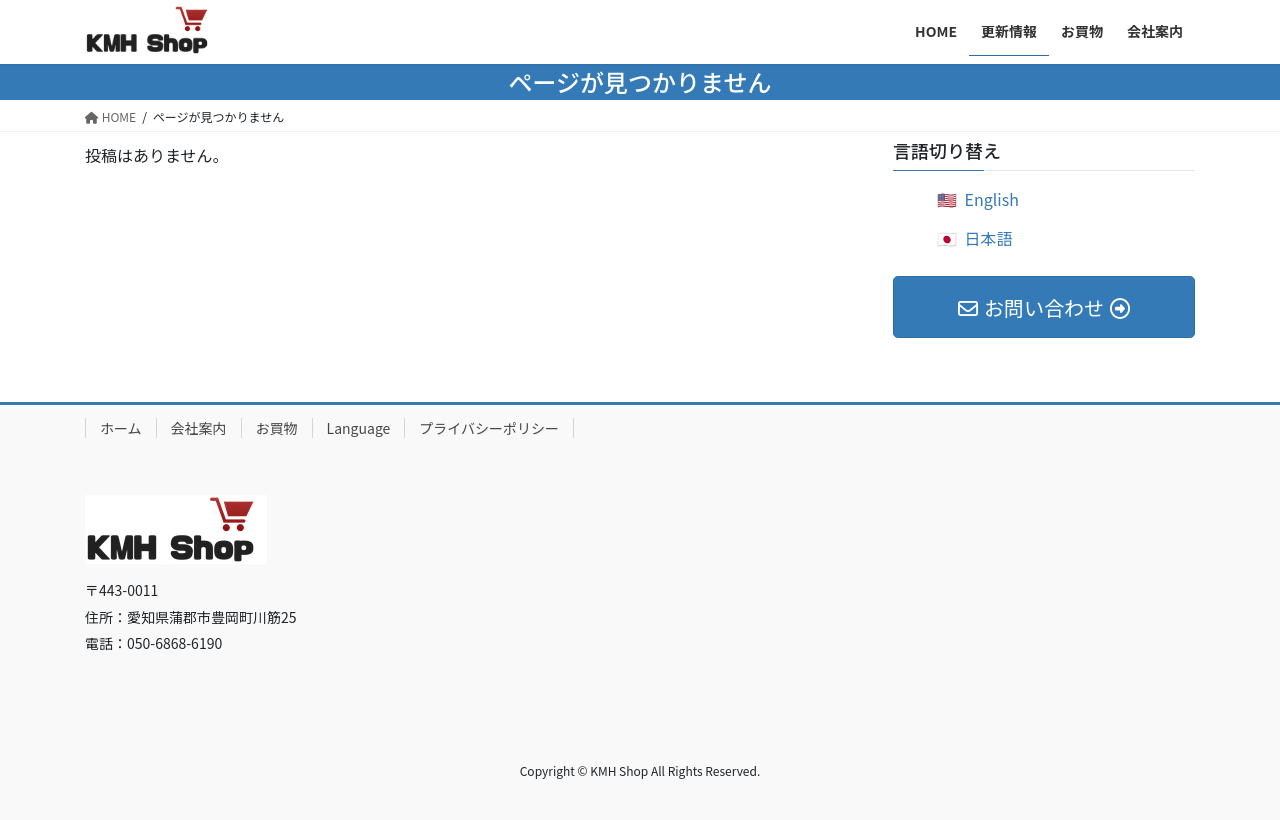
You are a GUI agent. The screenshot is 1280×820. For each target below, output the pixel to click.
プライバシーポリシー (489, 428)
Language (359, 428)
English (992, 199)
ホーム (121, 428)
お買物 (277, 428)
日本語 (989, 238)
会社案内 (199, 428)
